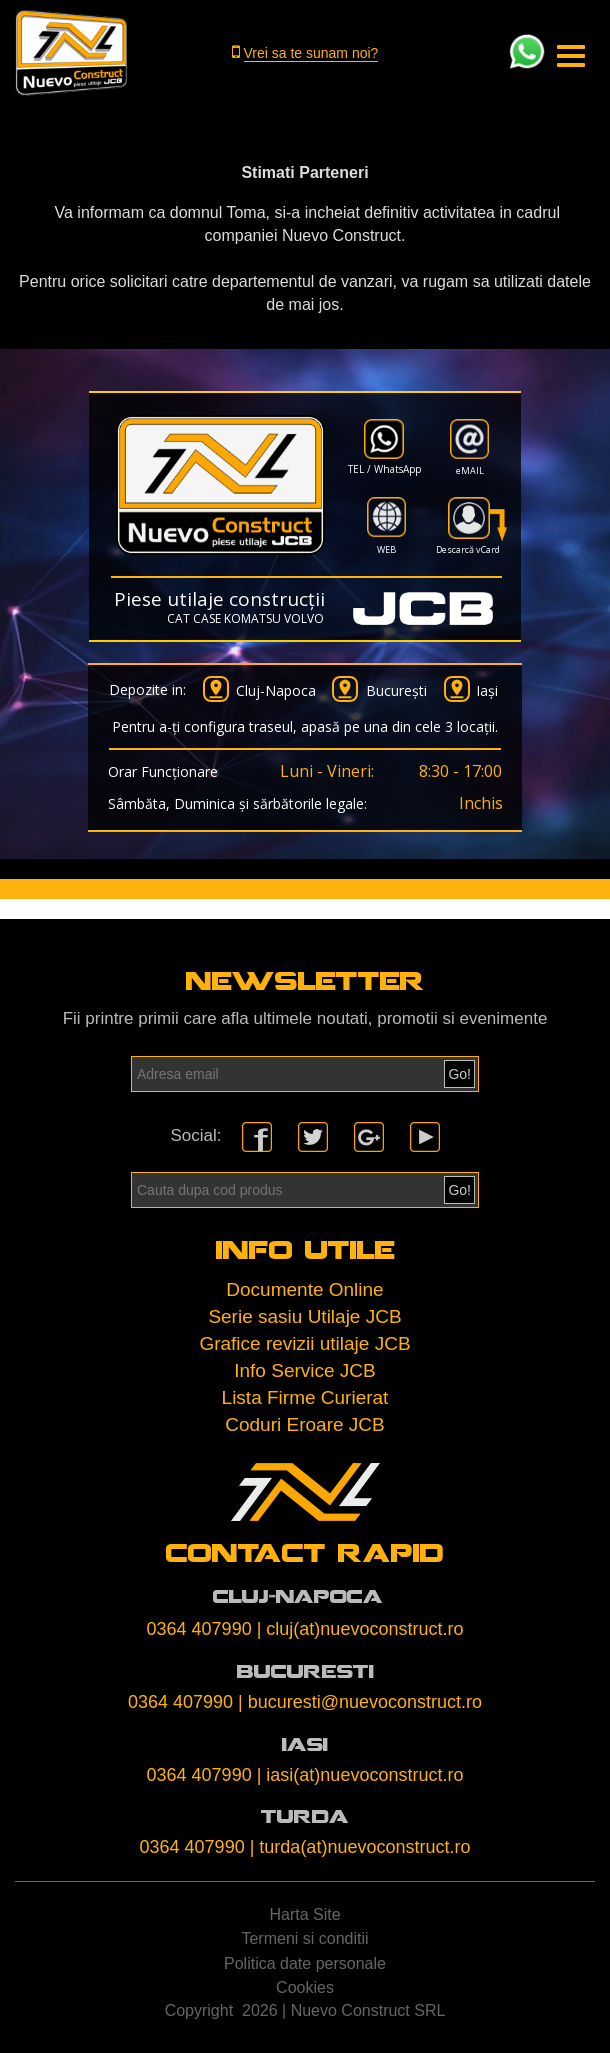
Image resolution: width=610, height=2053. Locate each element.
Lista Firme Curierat (305, 1397)
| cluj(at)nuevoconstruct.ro (360, 1629)
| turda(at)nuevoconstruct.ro (360, 1847)
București (396, 690)
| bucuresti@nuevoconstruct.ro (360, 1702)
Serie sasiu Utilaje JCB (304, 1316)
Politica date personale (305, 1963)
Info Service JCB (305, 1370)
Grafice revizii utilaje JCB (304, 1343)
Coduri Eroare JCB (304, 1424)
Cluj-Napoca (276, 690)
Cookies (305, 1987)
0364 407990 (199, 1629)
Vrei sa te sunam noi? (311, 53)
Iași (487, 690)
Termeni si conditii (304, 1938)
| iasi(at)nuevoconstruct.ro (360, 1775)
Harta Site (304, 1914)
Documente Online (304, 1289)
